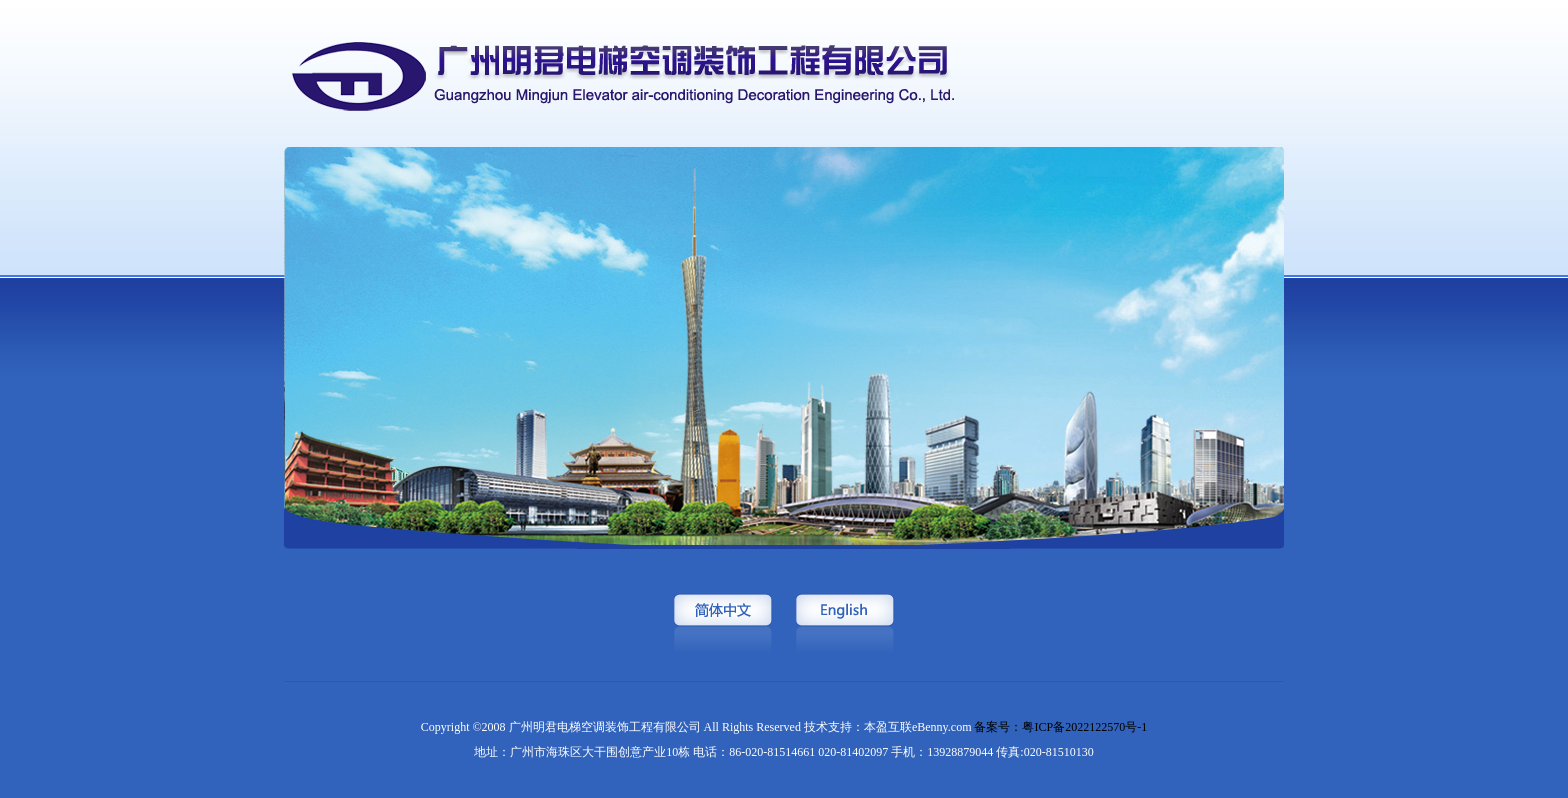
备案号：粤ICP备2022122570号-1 (1060, 727)
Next (1552, 396)
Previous (15, 396)
